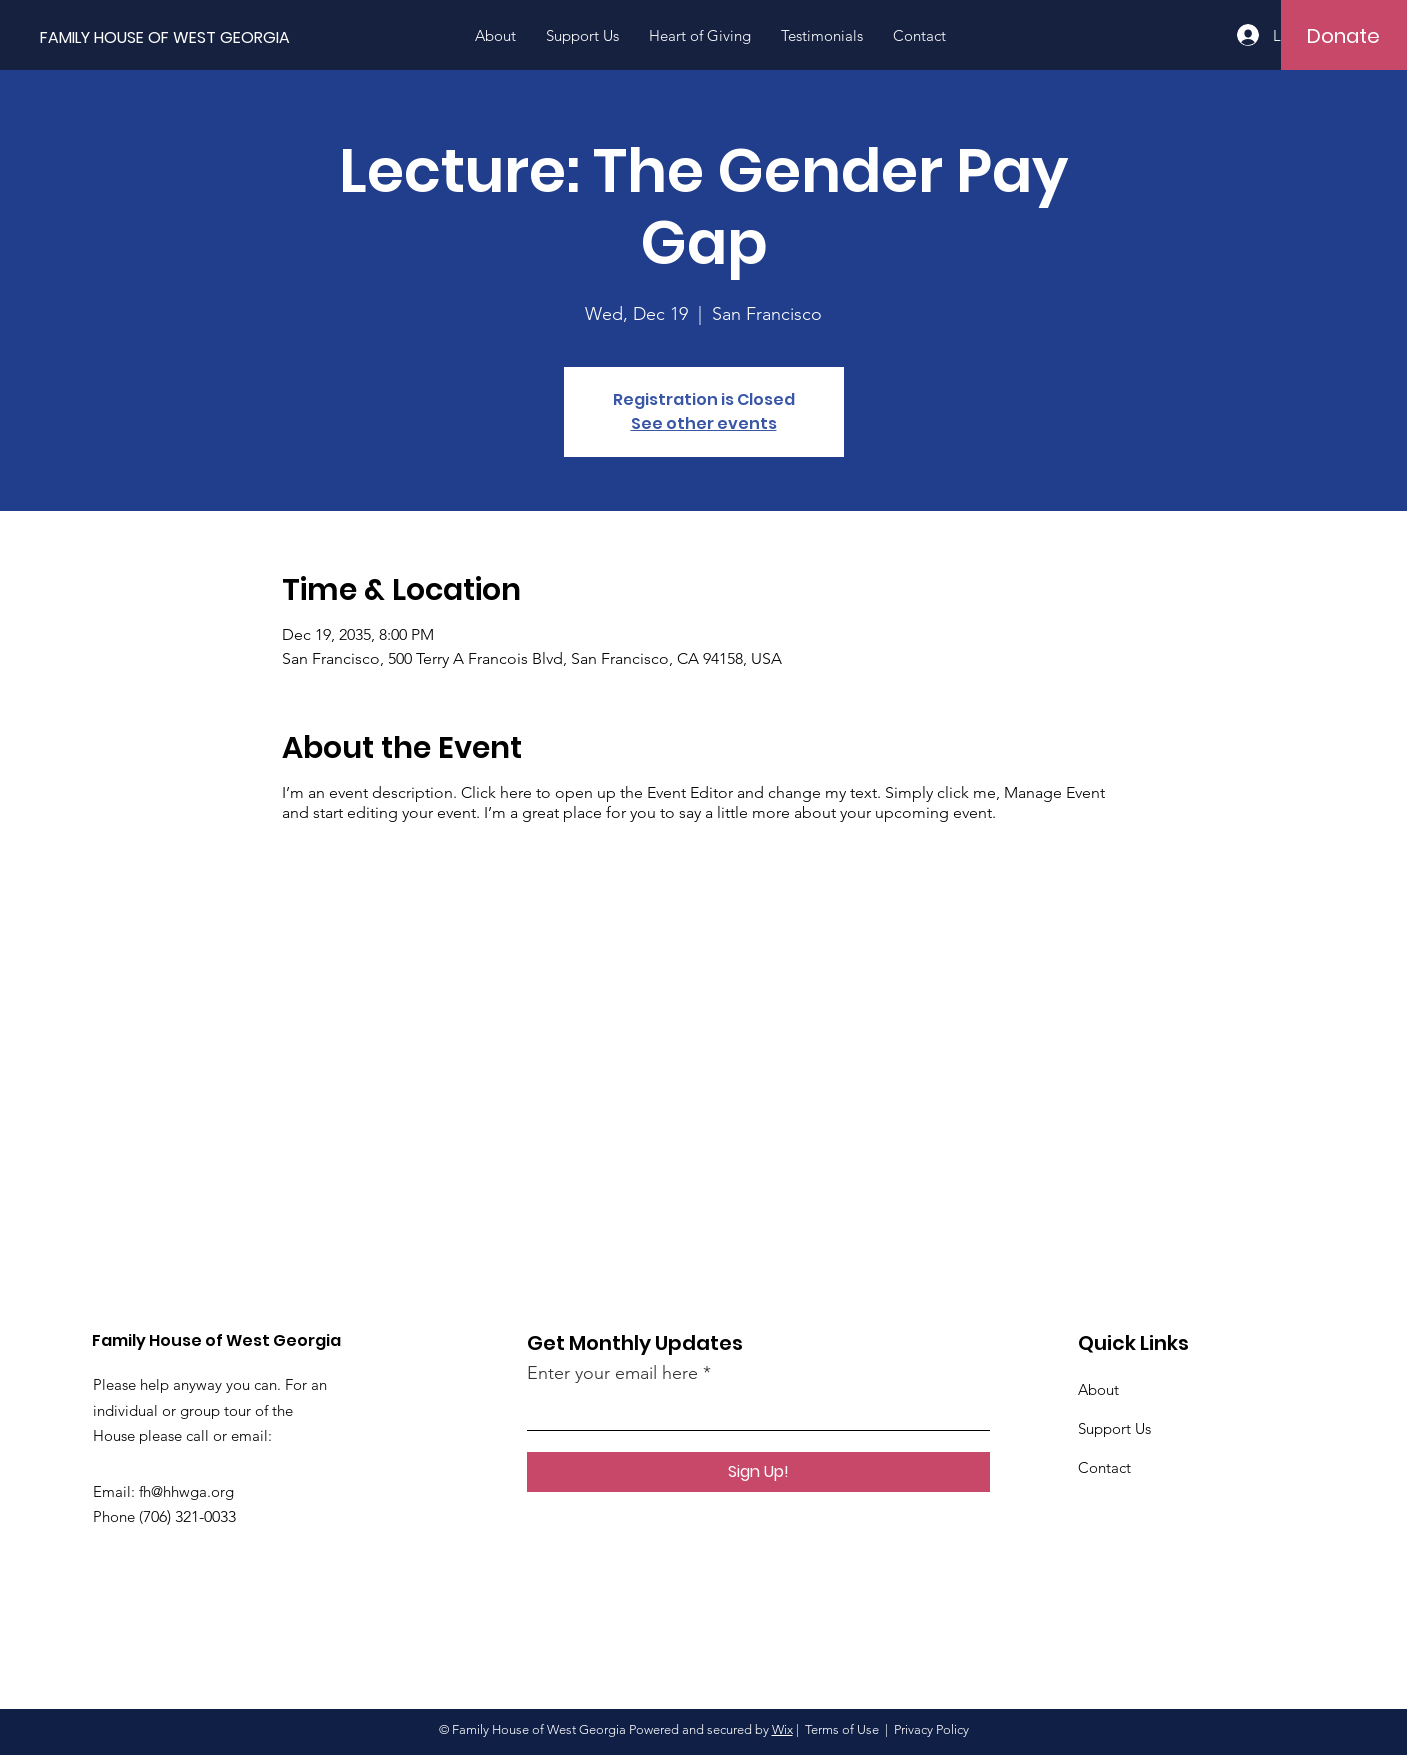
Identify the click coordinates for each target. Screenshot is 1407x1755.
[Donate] (1343, 36)
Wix (782, 1729)
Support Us (1114, 1428)
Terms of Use (842, 1729)
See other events (704, 423)
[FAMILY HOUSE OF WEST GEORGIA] (208, 38)
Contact (1104, 1467)
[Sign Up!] (758, 1472)
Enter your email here (612, 1373)
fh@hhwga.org (186, 1491)
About (1098, 1389)
